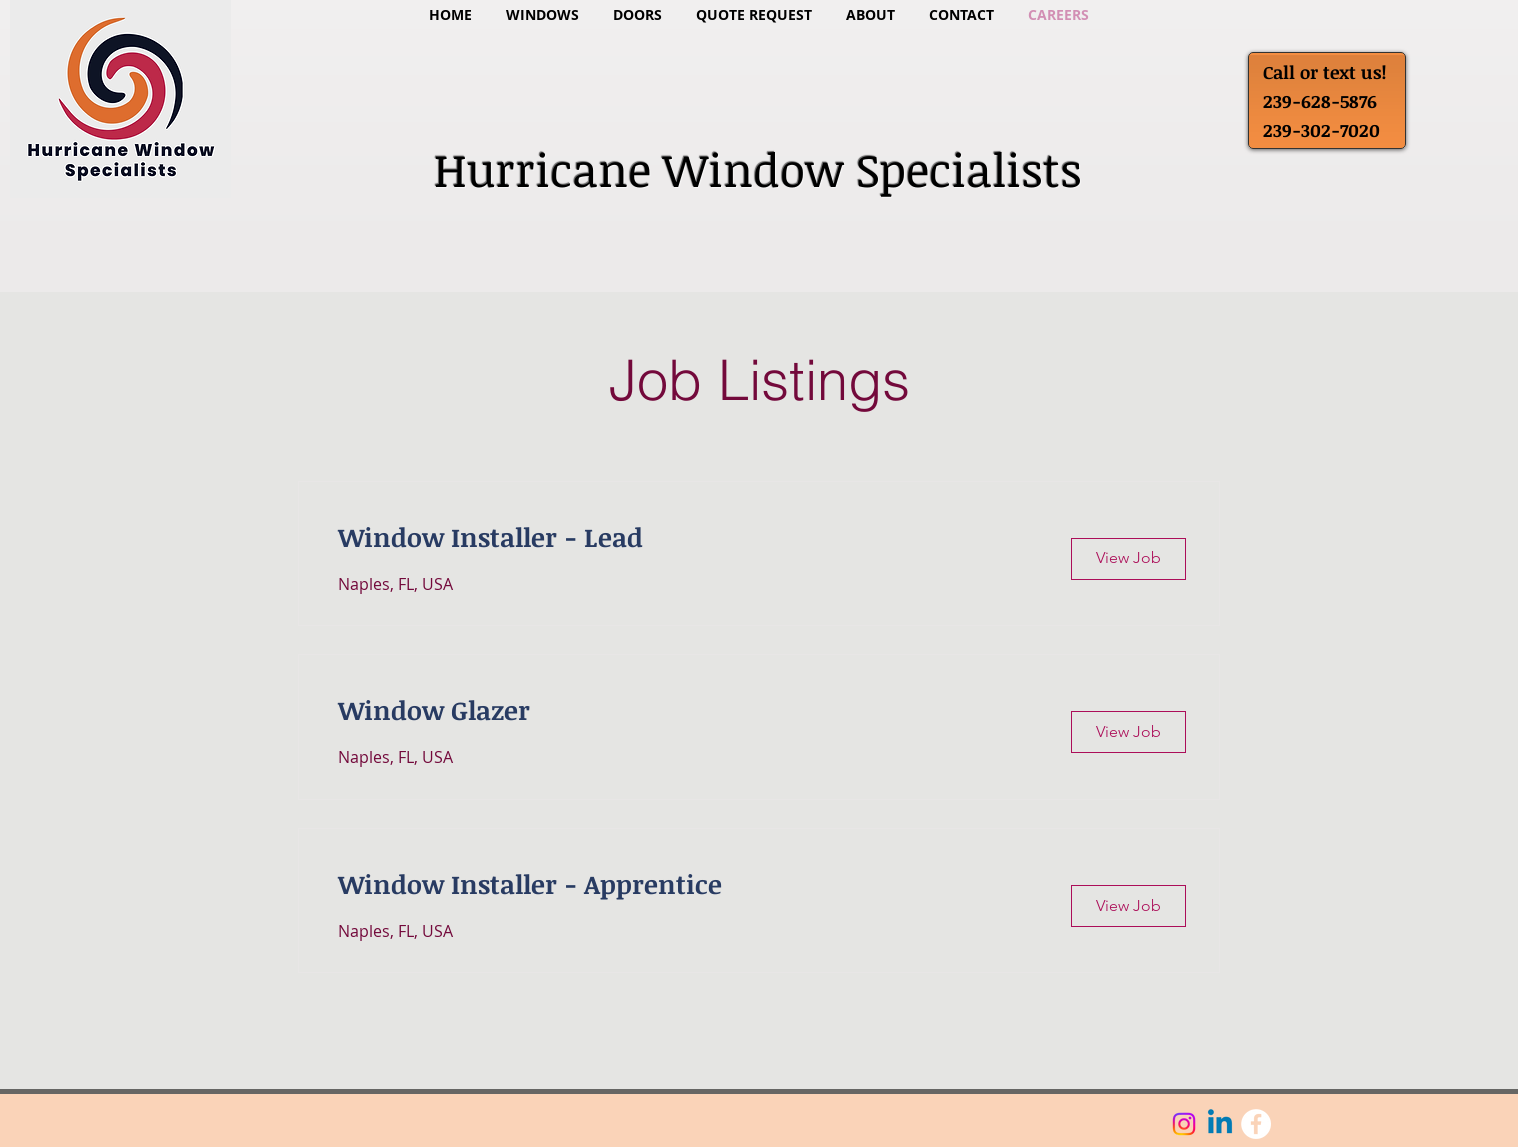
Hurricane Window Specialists (758, 169)
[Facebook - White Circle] (1256, 1124)
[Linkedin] (1220, 1124)
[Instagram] (1184, 1124)
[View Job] (1128, 559)
